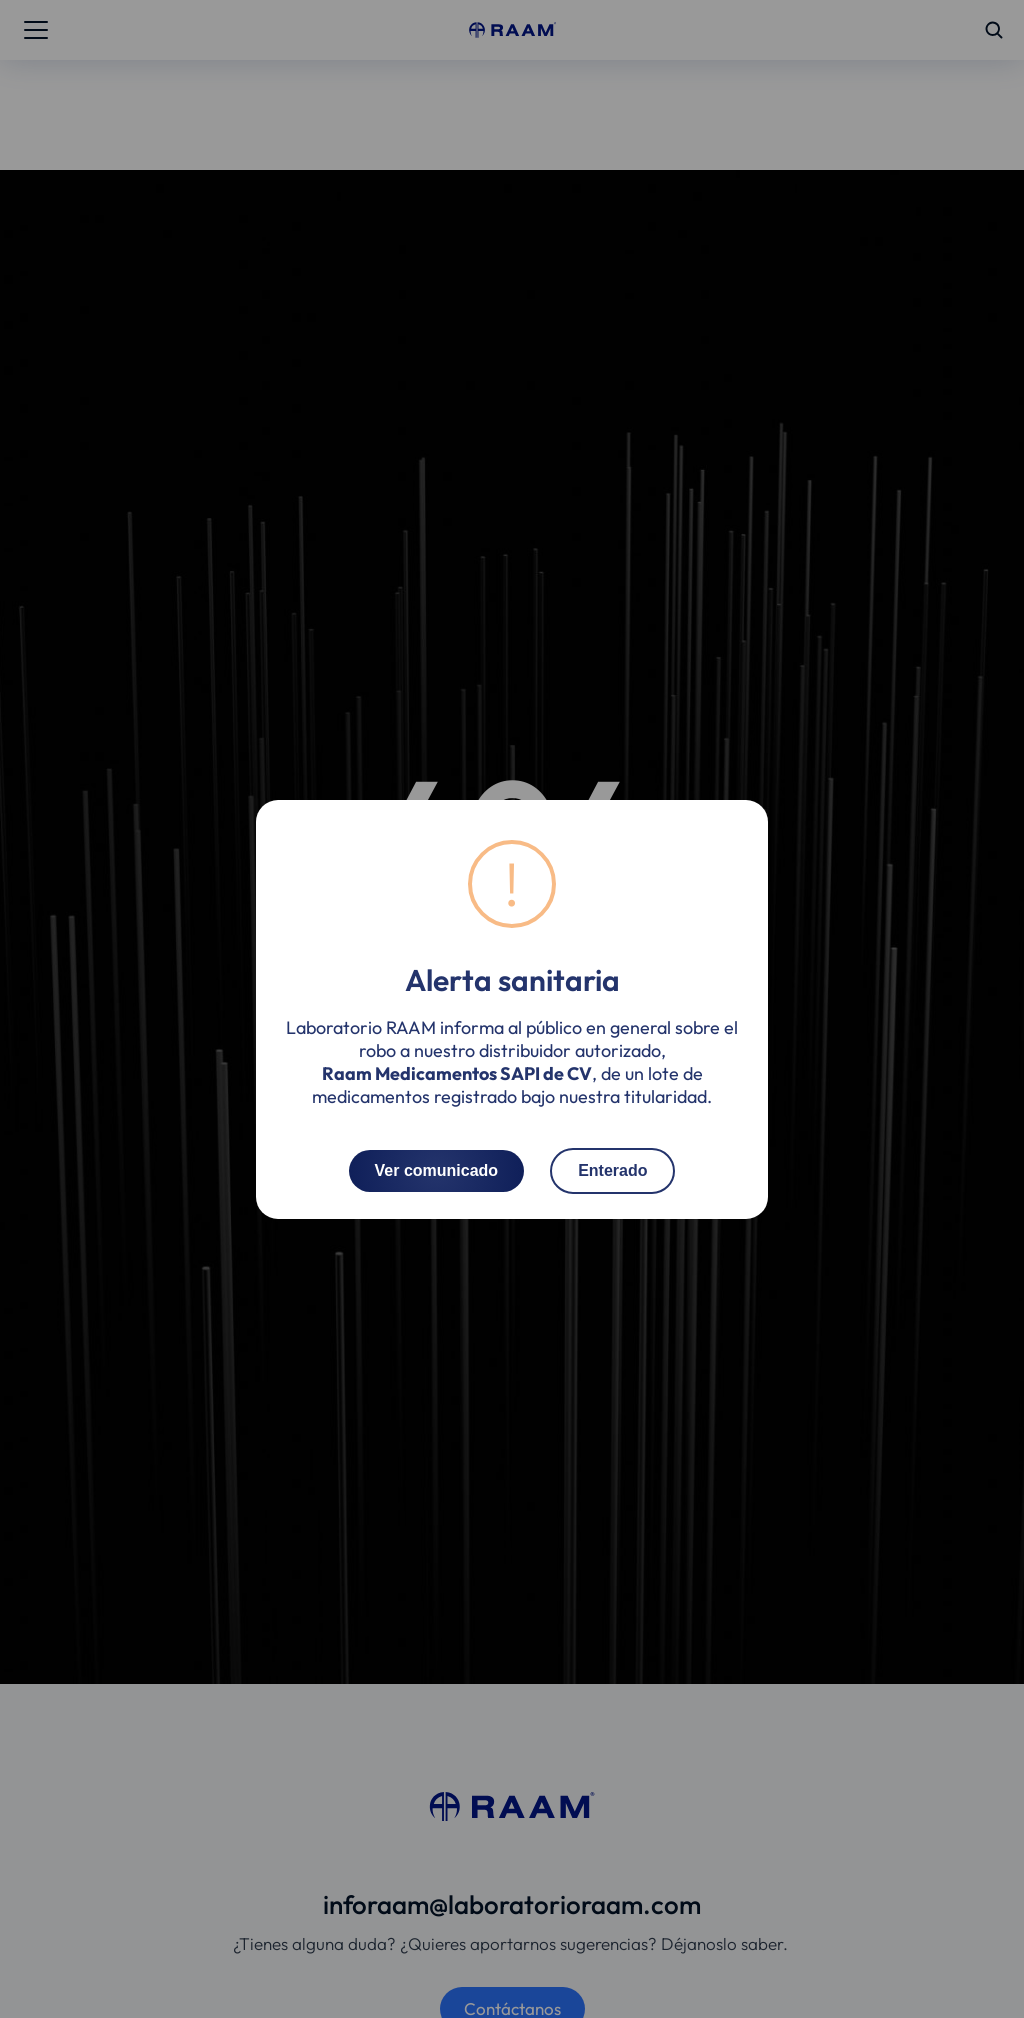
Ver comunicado (437, 1169)
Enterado (612, 1169)
